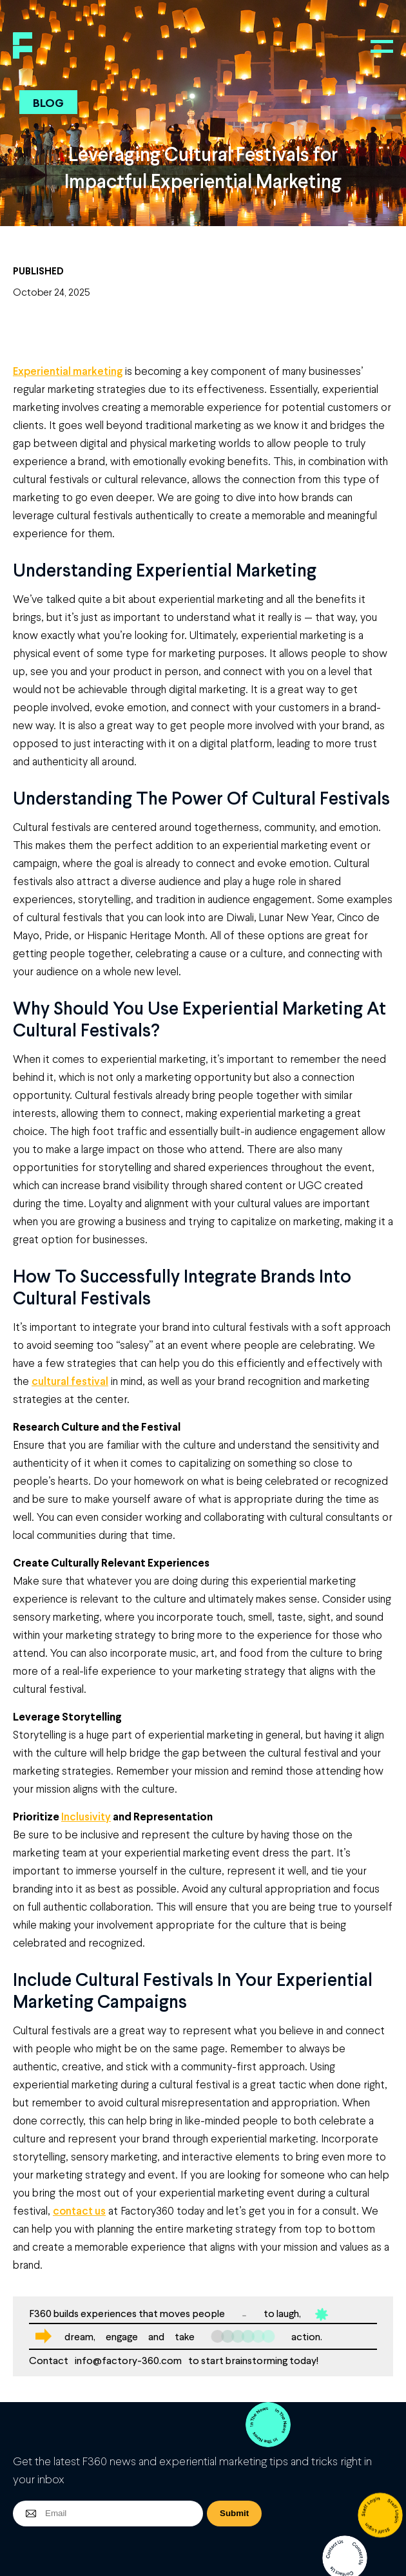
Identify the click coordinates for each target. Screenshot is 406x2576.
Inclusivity (86, 1816)
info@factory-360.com (128, 2360)
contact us (79, 2210)
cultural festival (70, 1381)
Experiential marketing (67, 370)
